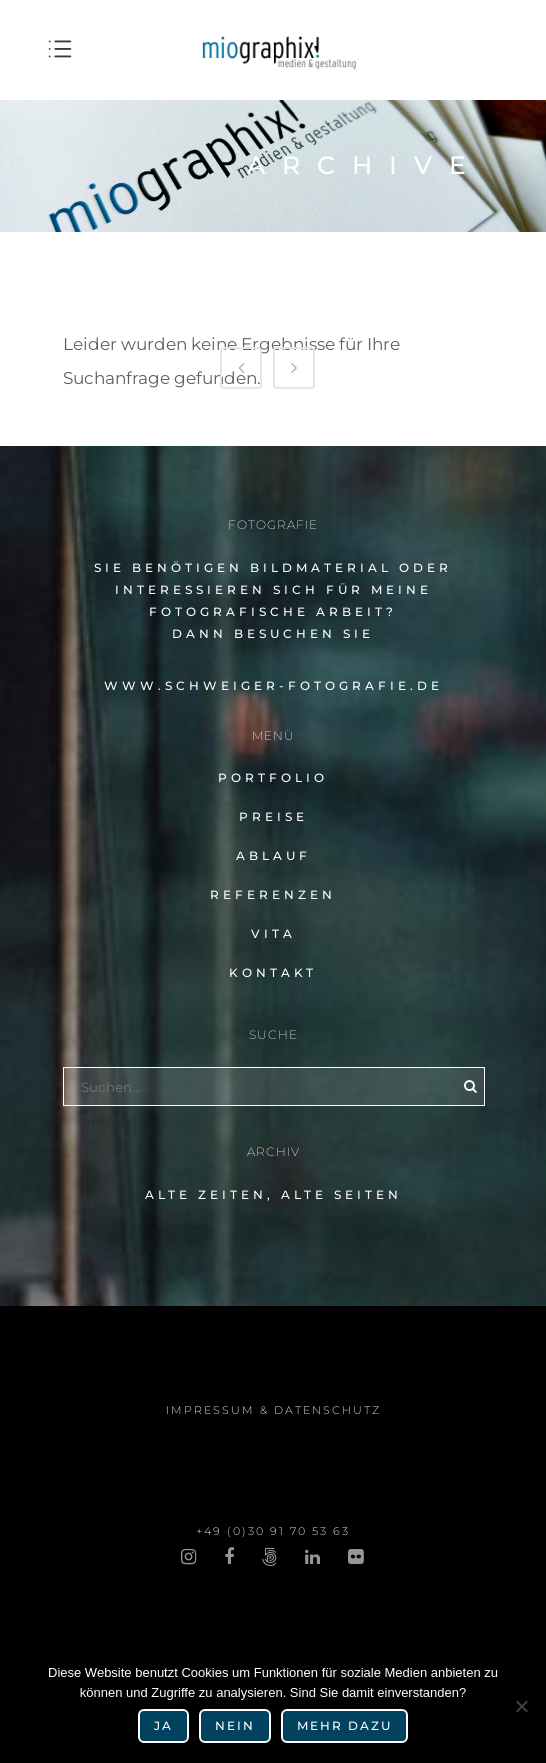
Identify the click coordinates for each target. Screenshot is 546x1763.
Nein (235, 1725)
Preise (273, 816)
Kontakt (273, 972)
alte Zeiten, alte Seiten (273, 1194)
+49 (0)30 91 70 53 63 (273, 1531)
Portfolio (273, 777)
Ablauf (273, 855)
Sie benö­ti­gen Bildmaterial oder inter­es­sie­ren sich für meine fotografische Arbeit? (273, 589)
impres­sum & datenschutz (273, 1410)
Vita (273, 933)
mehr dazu (344, 1725)
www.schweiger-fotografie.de (273, 685)
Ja (163, 1725)
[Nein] (521, 1706)
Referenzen (273, 894)
